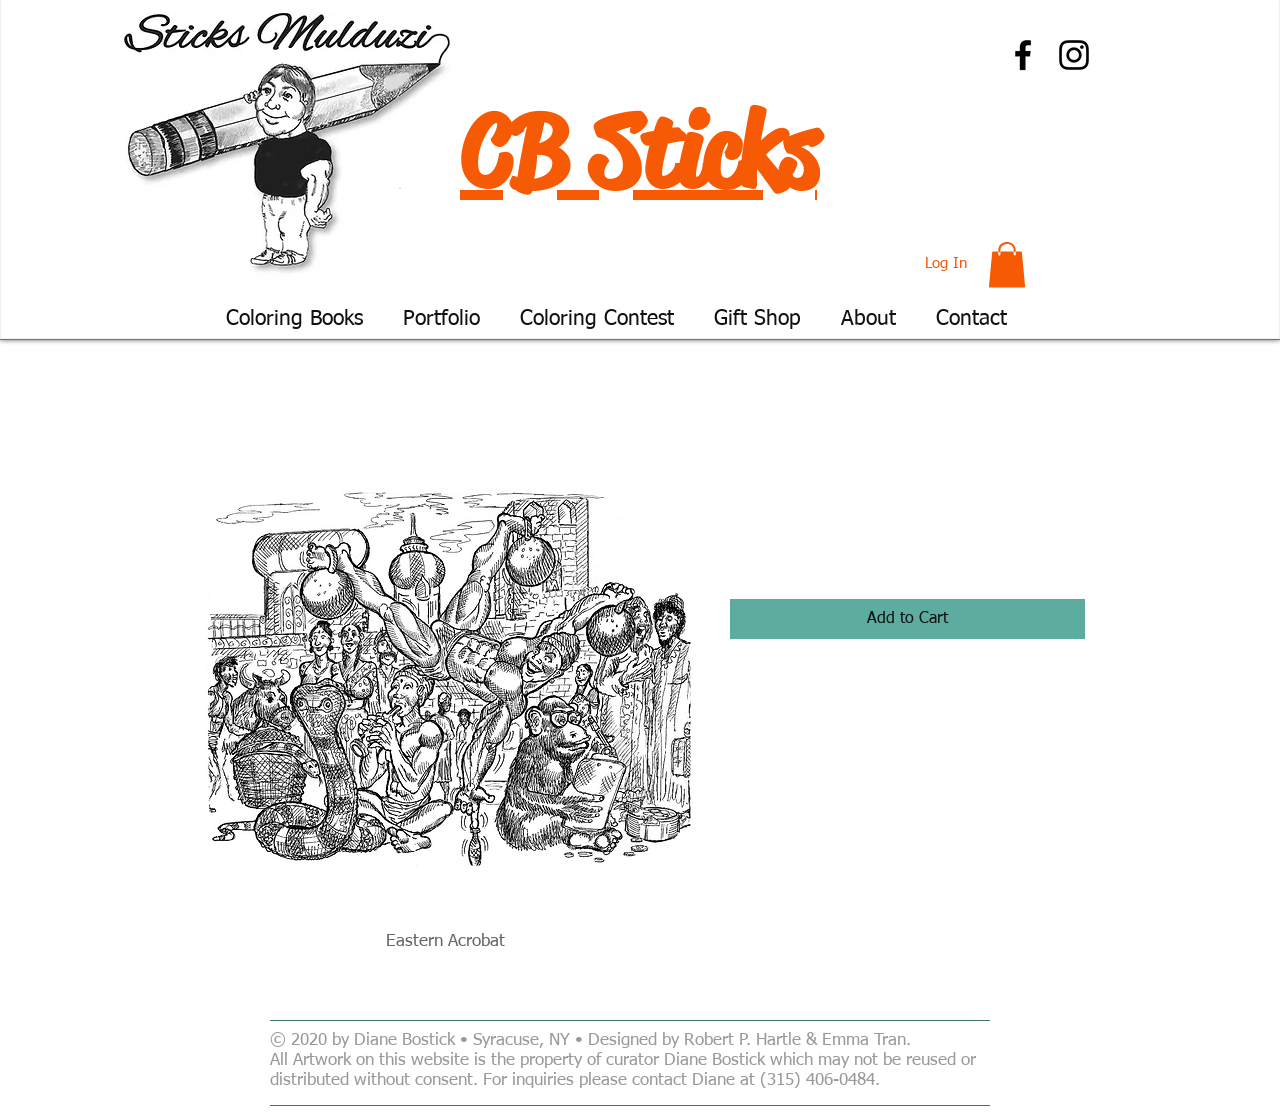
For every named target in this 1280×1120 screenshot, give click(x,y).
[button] (1007, 264)
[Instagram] (1074, 55)
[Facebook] (1023, 55)
